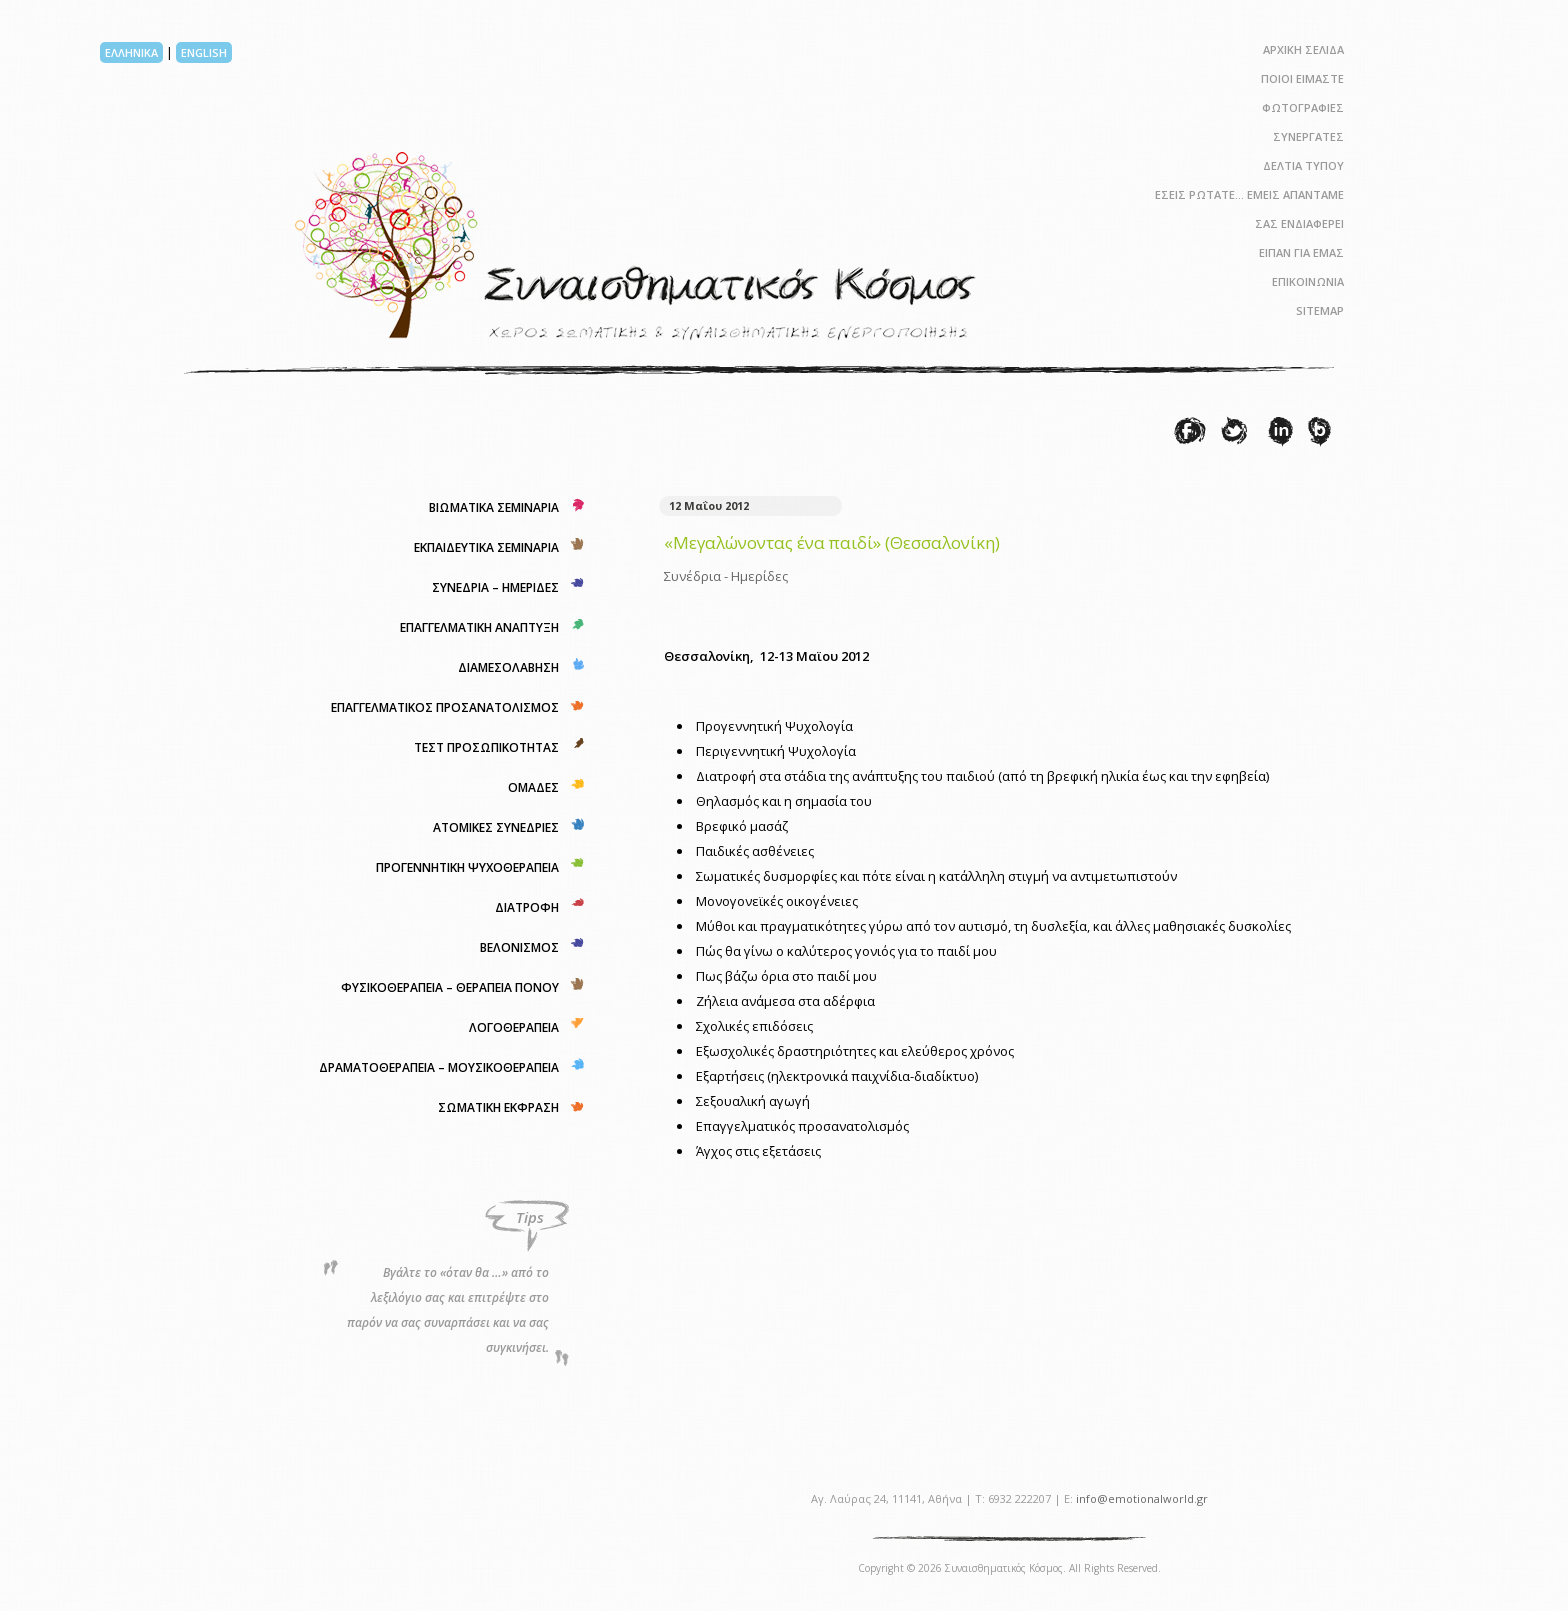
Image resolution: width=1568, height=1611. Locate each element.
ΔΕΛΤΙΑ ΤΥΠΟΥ (1303, 165)
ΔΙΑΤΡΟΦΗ (527, 907)
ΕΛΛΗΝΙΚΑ (131, 52)
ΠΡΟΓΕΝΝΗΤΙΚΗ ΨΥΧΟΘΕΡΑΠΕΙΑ (467, 867)
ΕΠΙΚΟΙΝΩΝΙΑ (1308, 281)
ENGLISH (204, 52)
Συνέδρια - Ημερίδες (726, 576)
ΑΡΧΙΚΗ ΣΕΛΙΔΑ (1303, 49)
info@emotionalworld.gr (1142, 1498)
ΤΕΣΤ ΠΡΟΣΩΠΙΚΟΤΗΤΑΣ (486, 747)
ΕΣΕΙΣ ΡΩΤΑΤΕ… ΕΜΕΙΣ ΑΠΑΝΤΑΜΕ (1249, 194)
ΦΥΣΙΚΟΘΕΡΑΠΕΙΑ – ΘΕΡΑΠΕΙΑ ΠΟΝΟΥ (450, 987)
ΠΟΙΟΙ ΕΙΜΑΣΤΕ (1302, 78)
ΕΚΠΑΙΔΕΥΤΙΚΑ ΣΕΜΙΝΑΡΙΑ (486, 547)
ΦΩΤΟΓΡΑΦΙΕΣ (1303, 107)
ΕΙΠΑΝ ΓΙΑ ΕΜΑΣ (1301, 252)
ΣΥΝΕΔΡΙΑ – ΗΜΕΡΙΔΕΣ (495, 587)
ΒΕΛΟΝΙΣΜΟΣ (519, 947)
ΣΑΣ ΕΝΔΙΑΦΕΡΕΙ (1299, 223)
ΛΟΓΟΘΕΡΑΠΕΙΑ (514, 1027)
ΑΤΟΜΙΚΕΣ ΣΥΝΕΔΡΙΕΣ (496, 827)
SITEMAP (1320, 310)
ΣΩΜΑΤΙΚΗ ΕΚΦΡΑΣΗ (498, 1107)
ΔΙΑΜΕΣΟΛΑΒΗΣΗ (508, 667)
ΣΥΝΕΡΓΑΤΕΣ (1308, 136)
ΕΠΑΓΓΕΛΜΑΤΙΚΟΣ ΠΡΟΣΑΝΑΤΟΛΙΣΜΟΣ (445, 707)
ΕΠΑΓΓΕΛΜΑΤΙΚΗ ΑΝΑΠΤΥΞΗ (479, 627)
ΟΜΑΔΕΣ (533, 787)
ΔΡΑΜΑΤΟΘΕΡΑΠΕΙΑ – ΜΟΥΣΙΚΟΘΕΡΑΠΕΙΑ (439, 1067)
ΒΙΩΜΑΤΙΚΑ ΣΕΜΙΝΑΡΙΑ (494, 507)
